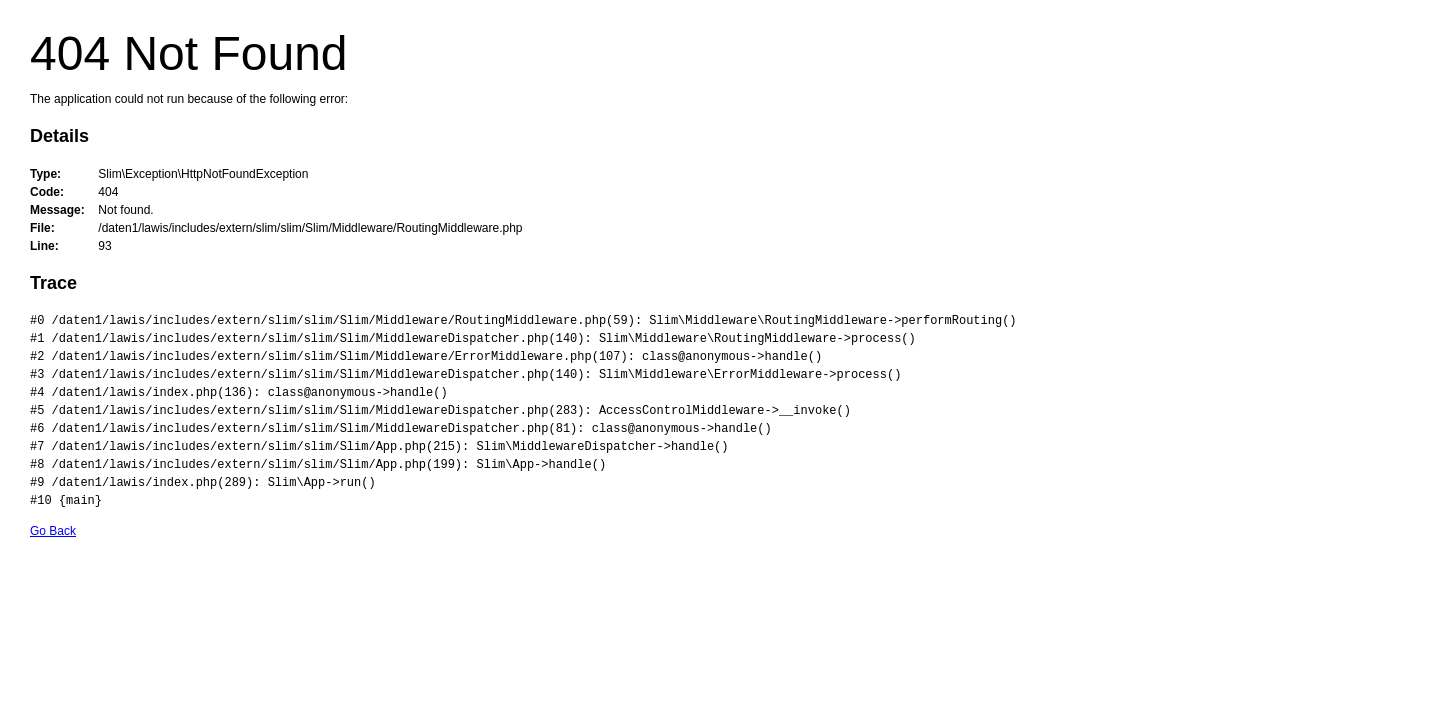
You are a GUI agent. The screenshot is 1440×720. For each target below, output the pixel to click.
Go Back (53, 531)
